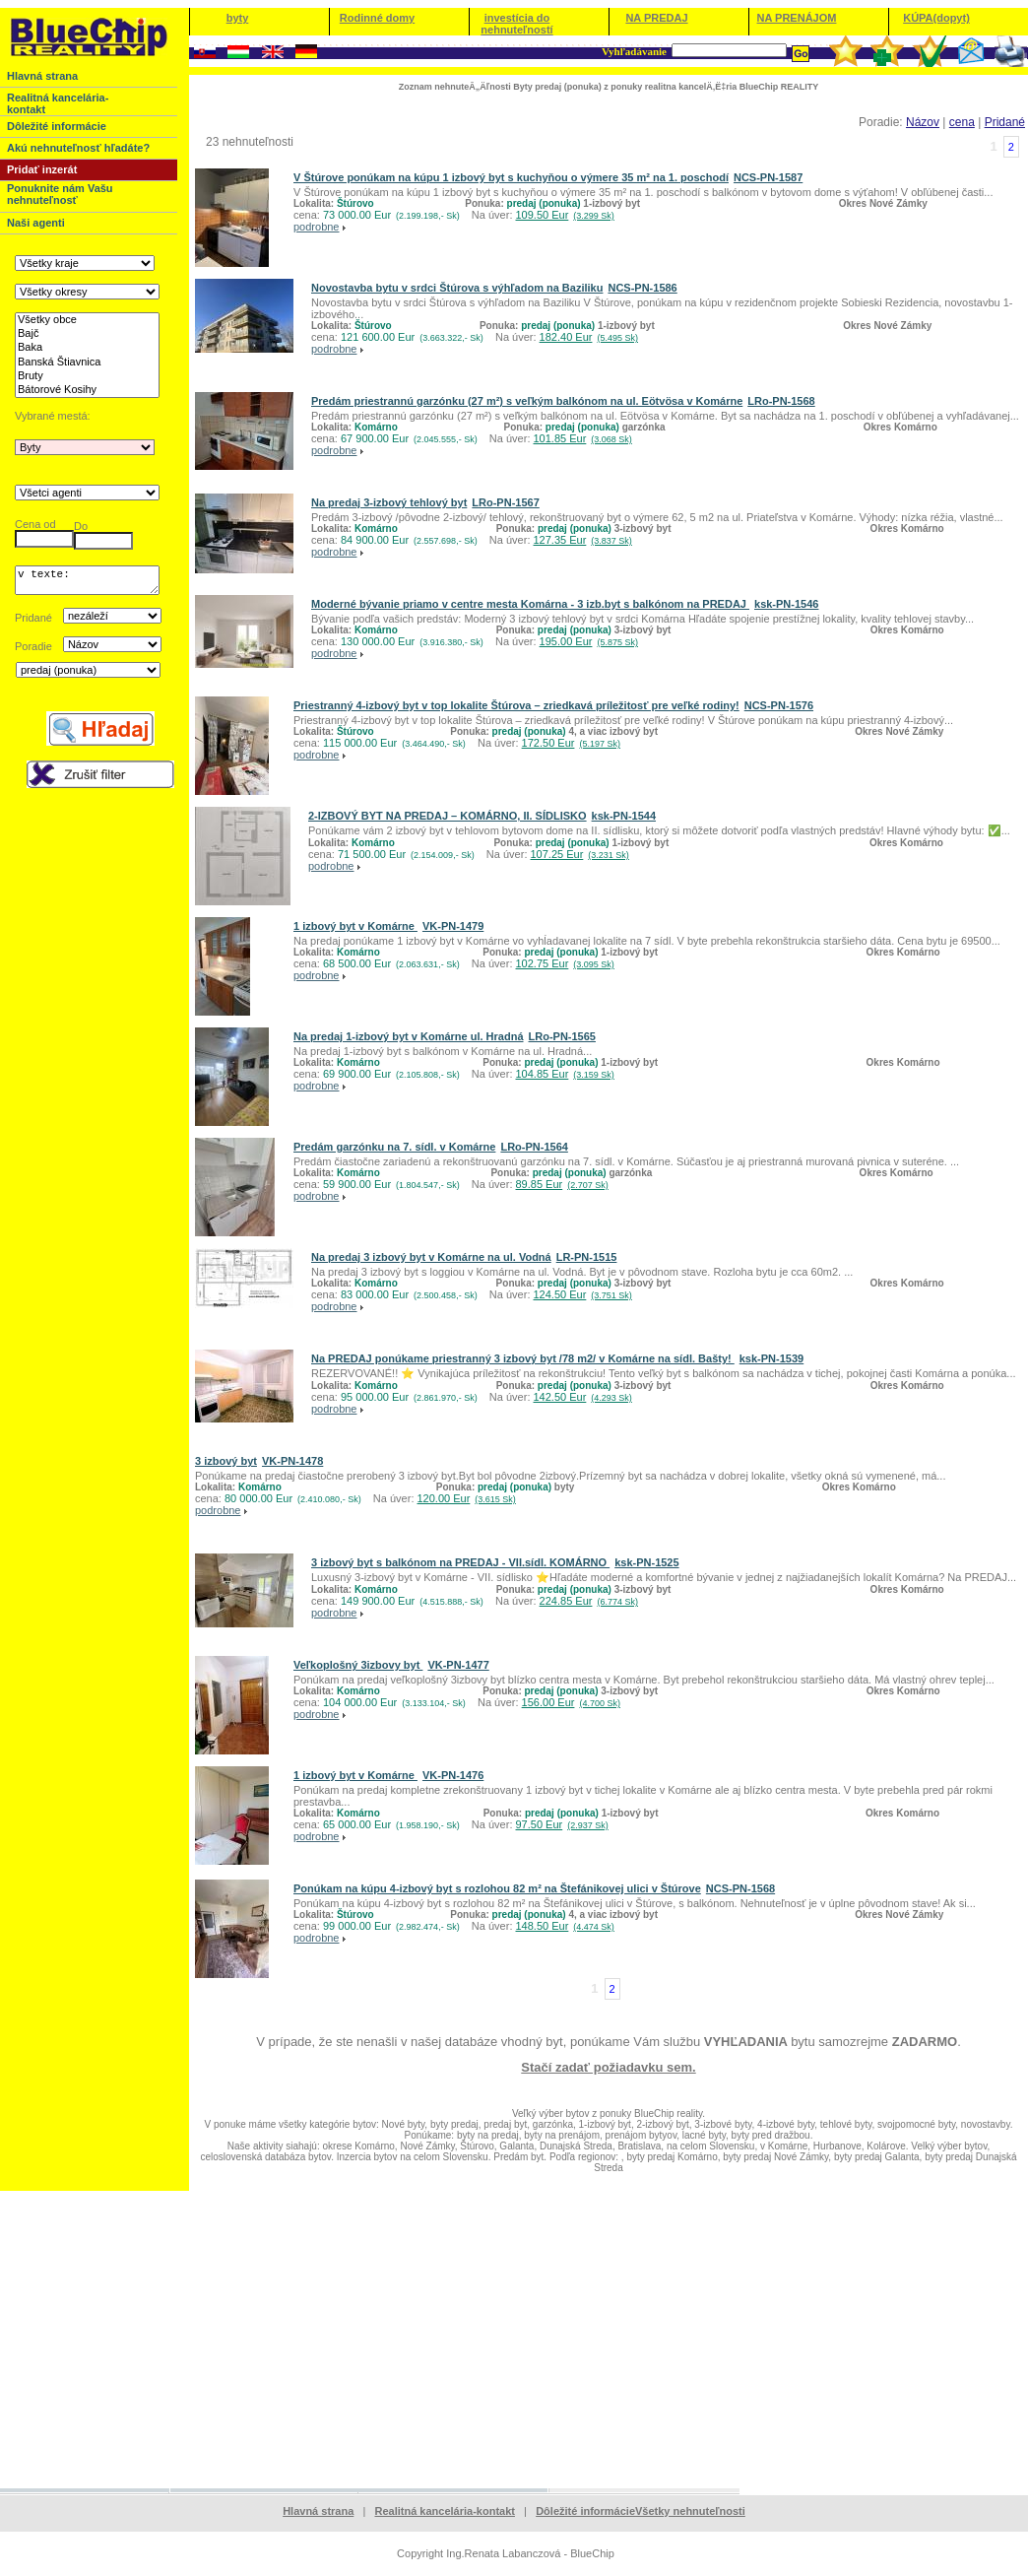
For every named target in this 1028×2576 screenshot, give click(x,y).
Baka (87, 348)
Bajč (87, 334)
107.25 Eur (580, 854)
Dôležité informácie (585, 2511)
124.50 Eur (583, 1294)
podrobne (316, 226)
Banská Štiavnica (87, 362)
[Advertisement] (514, 2339)
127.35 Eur (583, 540)
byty (237, 18)
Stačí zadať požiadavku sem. (608, 2067)
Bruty (87, 376)
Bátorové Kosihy (87, 390)
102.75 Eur (565, 963)
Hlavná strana (318, 2511)
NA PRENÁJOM (797, 18)
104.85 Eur (565, 1074)
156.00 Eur (571, 1702)
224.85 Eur (589, 1601)
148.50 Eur (565, 1926)
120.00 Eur (467, 1498)
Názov (922, 122)
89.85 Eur (562, 1184)
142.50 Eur (583, 1397)
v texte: (87, 583)
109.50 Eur (565, 215)
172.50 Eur (571, 743)
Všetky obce (87, 320)
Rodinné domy (377, 18)
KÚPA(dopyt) (936, 18)
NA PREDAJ (656, 18)
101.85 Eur (583, 438)
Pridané (1005, 122)
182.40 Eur (589, 337)
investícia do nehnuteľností (516, 23)
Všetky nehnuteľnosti (690, 2511)
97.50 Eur (562, 1824)
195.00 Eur (589, 641)
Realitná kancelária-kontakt (445, 2511)
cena (962, 122)
